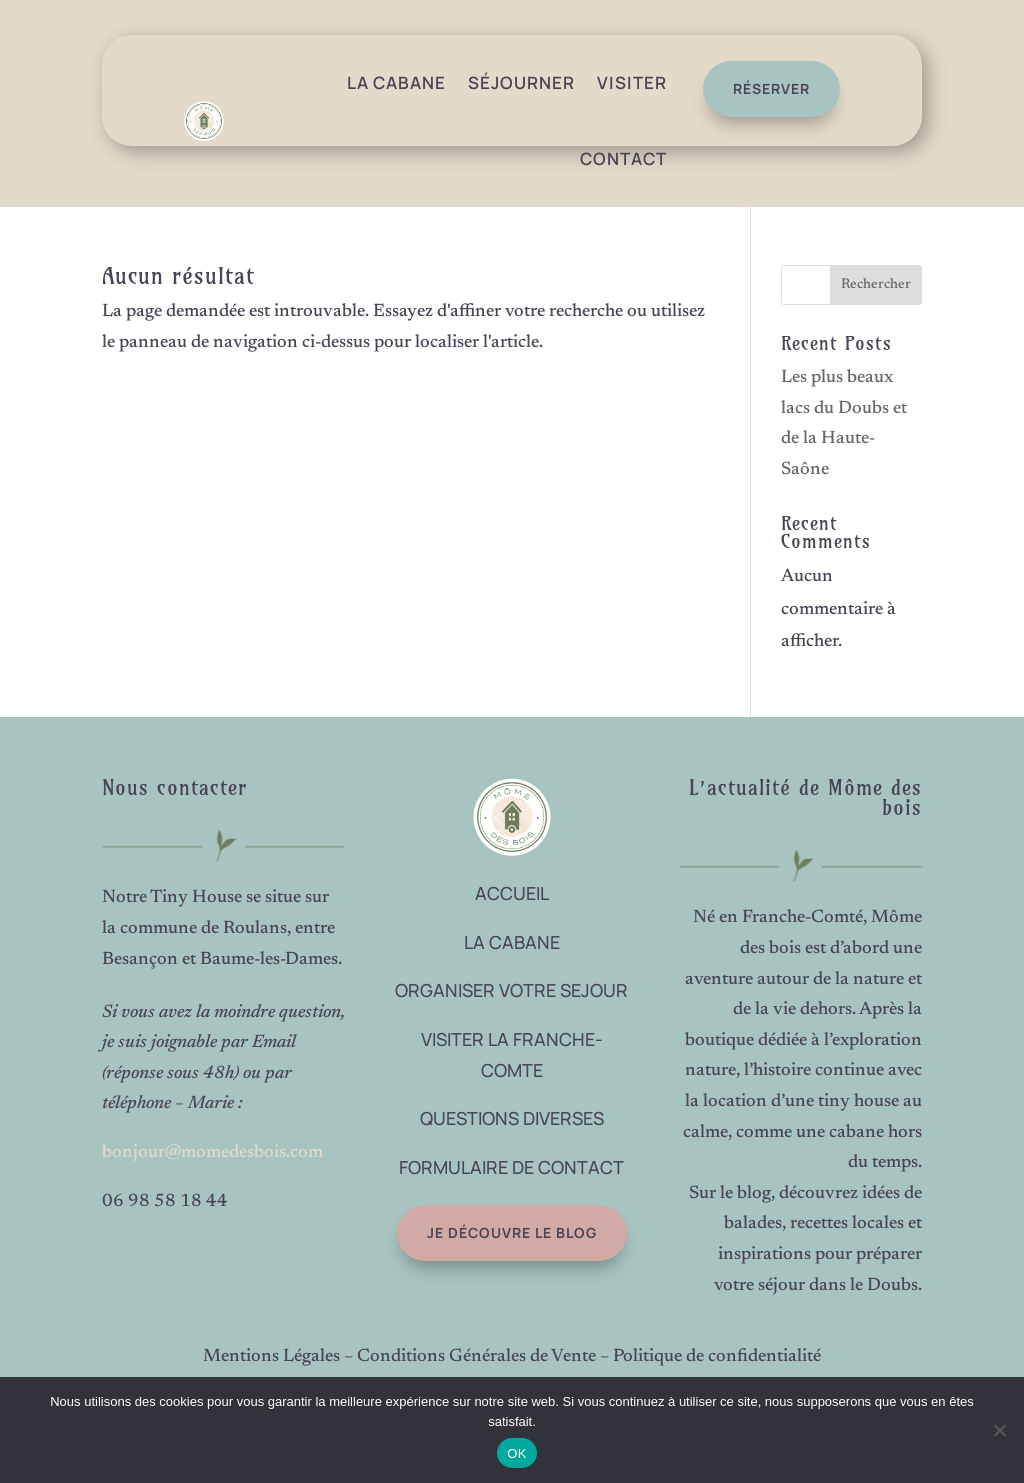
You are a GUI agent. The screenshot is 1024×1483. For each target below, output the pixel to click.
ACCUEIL (512, 893)
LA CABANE (512, 942)
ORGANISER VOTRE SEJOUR (511, 990)
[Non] (999, 1430)
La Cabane (396, 82)
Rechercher (876, 285)
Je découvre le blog (472, 1232)
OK (516, 1453)
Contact (623, 158)
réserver (762, 88)
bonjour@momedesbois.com (212, 1153)
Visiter (632, 82)
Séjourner (521, 82)
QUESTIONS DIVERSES (512, 1118)
